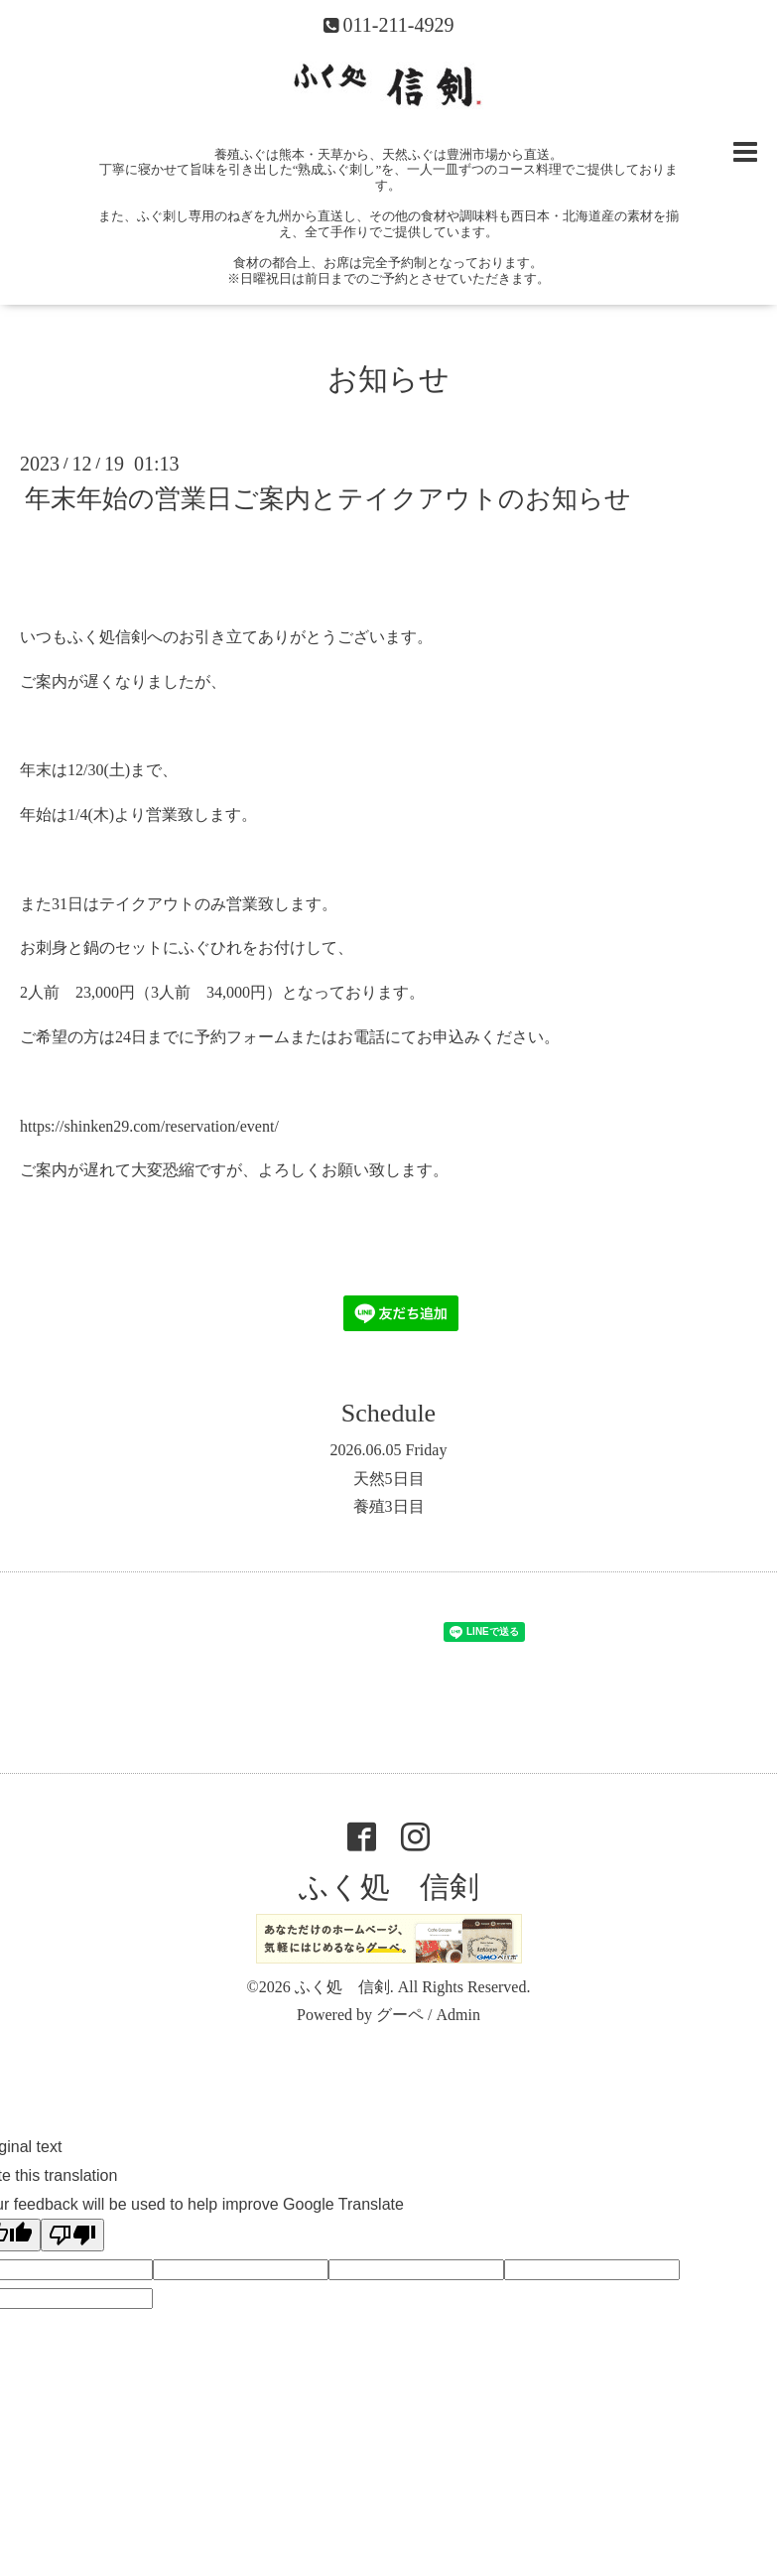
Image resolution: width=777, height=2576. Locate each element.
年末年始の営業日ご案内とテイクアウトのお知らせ (328, 498)
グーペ (400, 2014)
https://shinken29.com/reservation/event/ (149, 1126)
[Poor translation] (72, 2235)
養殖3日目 (389, 1506)
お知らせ (388, 378)
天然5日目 (389, 1478)
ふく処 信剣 (389, 1886)
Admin (457, 2014)
